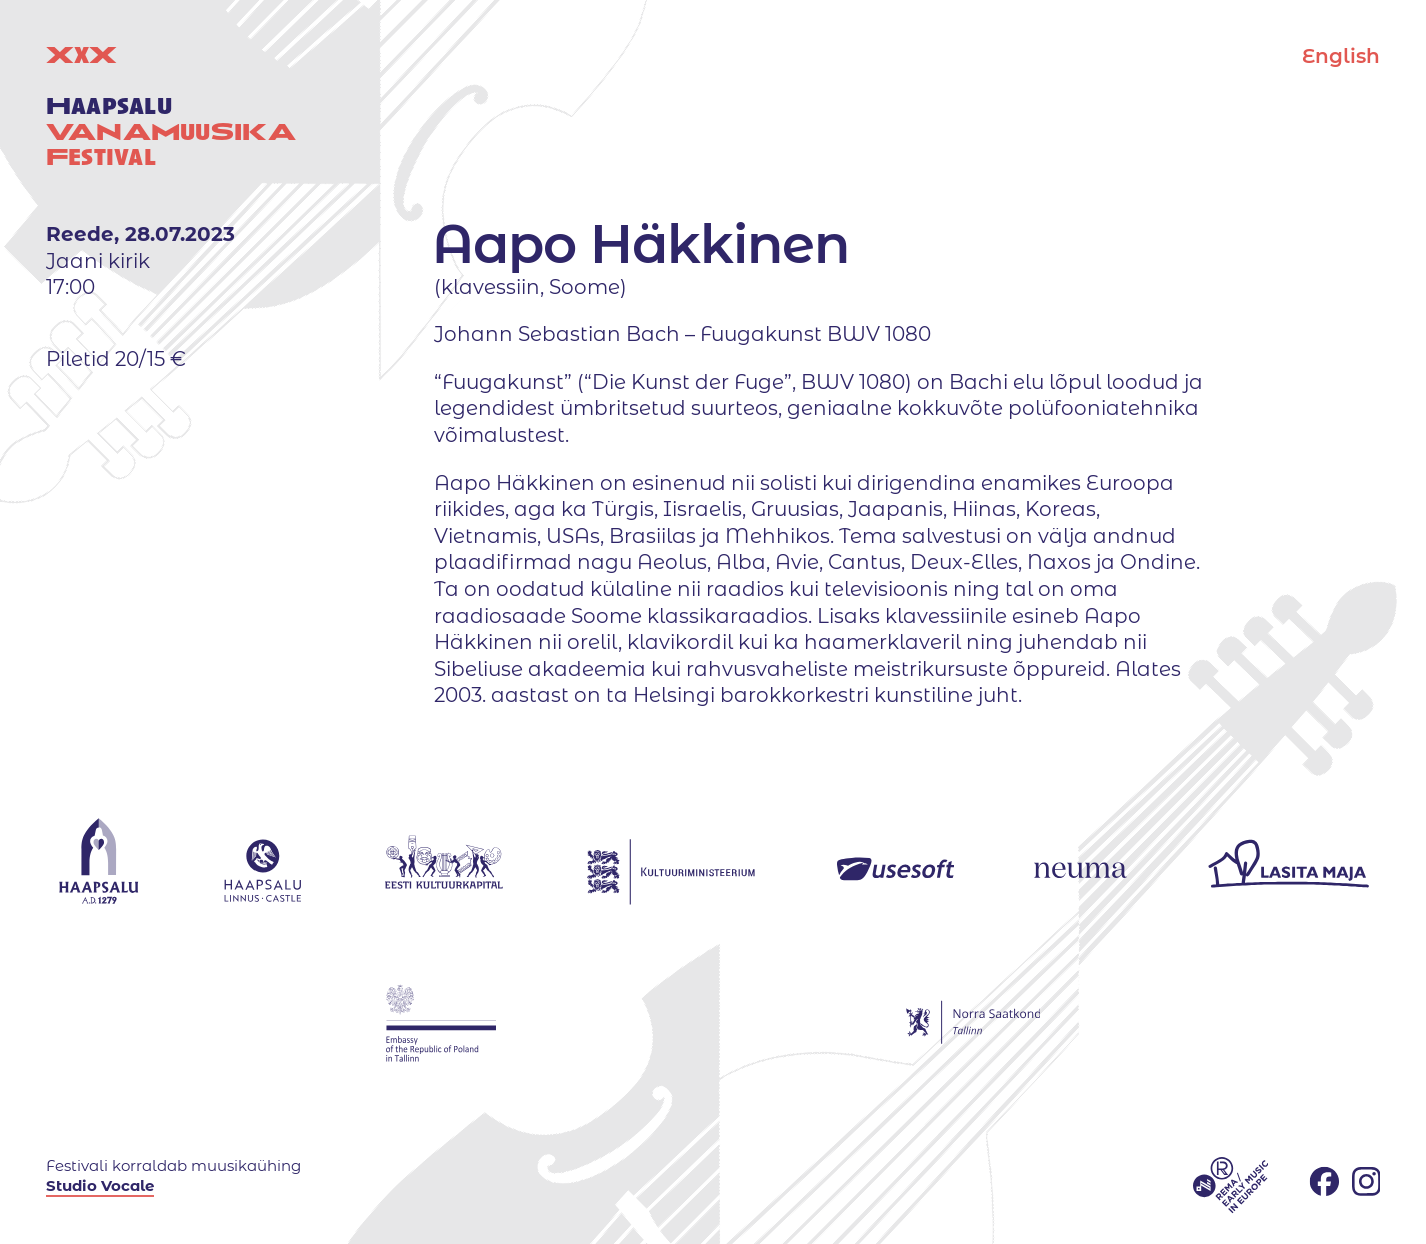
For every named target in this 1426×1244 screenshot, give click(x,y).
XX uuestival (171, 106)
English (1341, 56)
